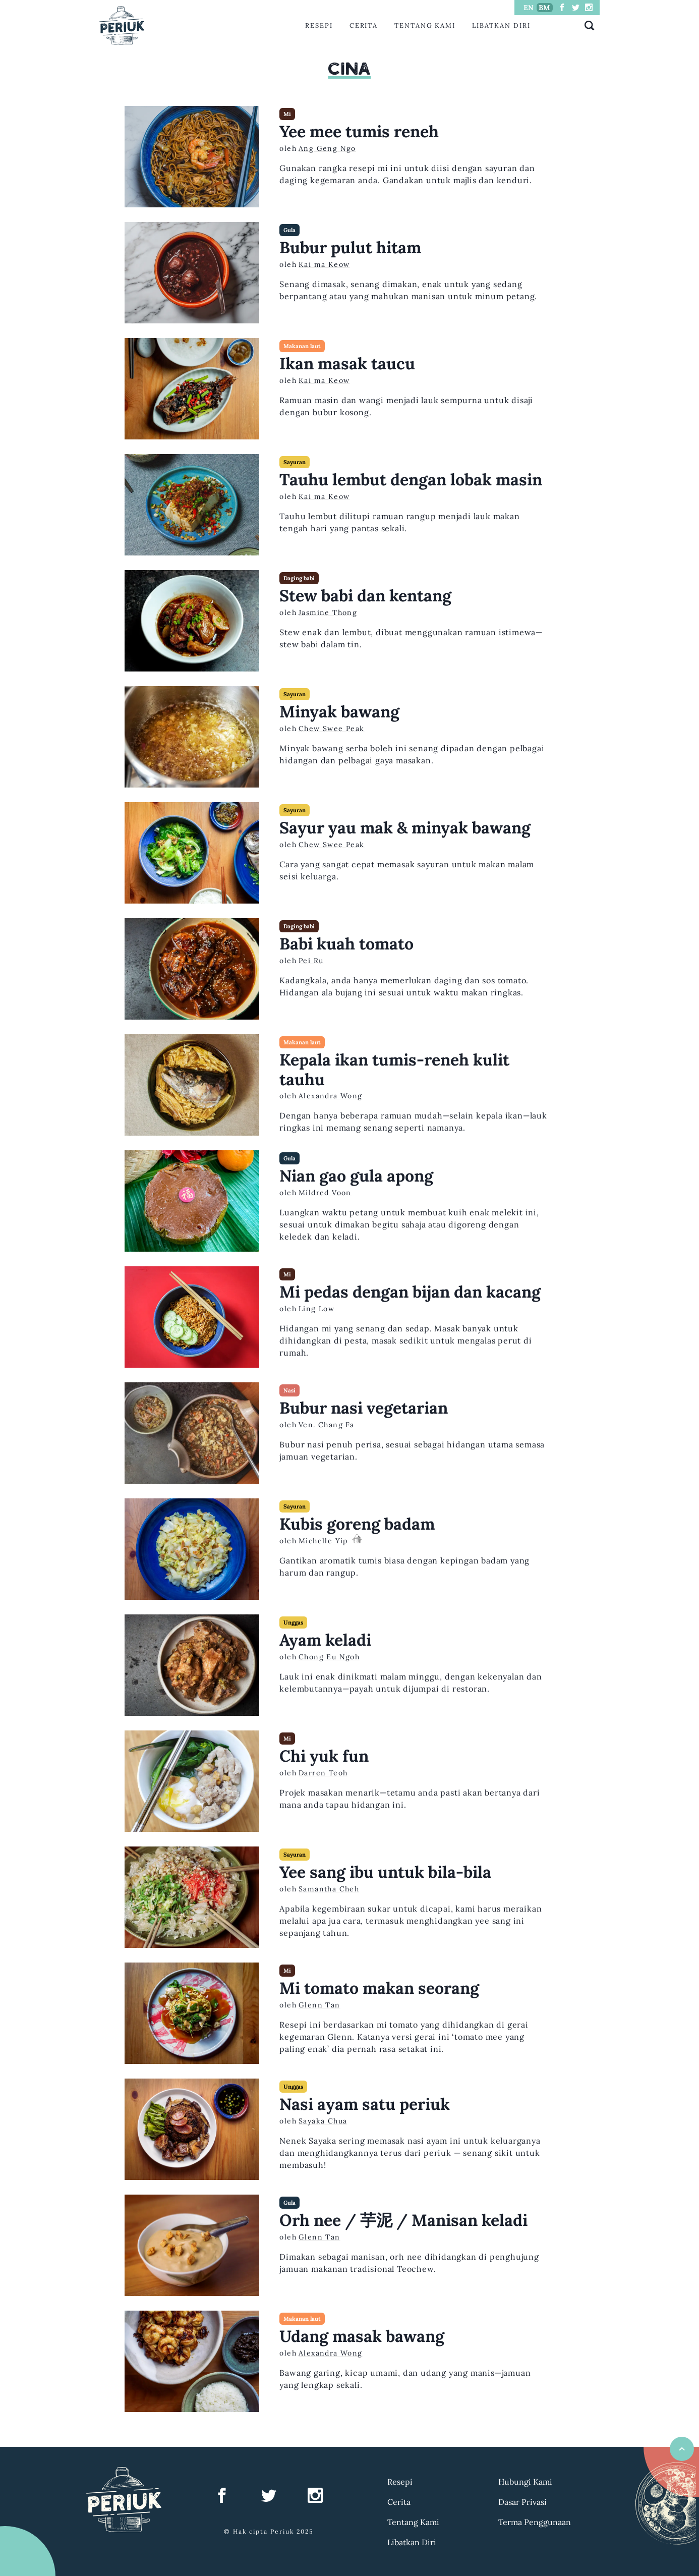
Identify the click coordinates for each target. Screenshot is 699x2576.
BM (544, 7)
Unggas (293, 1622)
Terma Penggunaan (534, 2522)
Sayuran (294, 462)
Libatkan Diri (501, 25)
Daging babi (299, 578)
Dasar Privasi (522, 2502)
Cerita (364, 25)
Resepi (319, 25)
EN (528, 7)
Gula (289, 230)
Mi (287, 114)
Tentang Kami (424, 25)
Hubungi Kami (525, 2482)
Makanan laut (302, 346)
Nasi (289, 1390)
